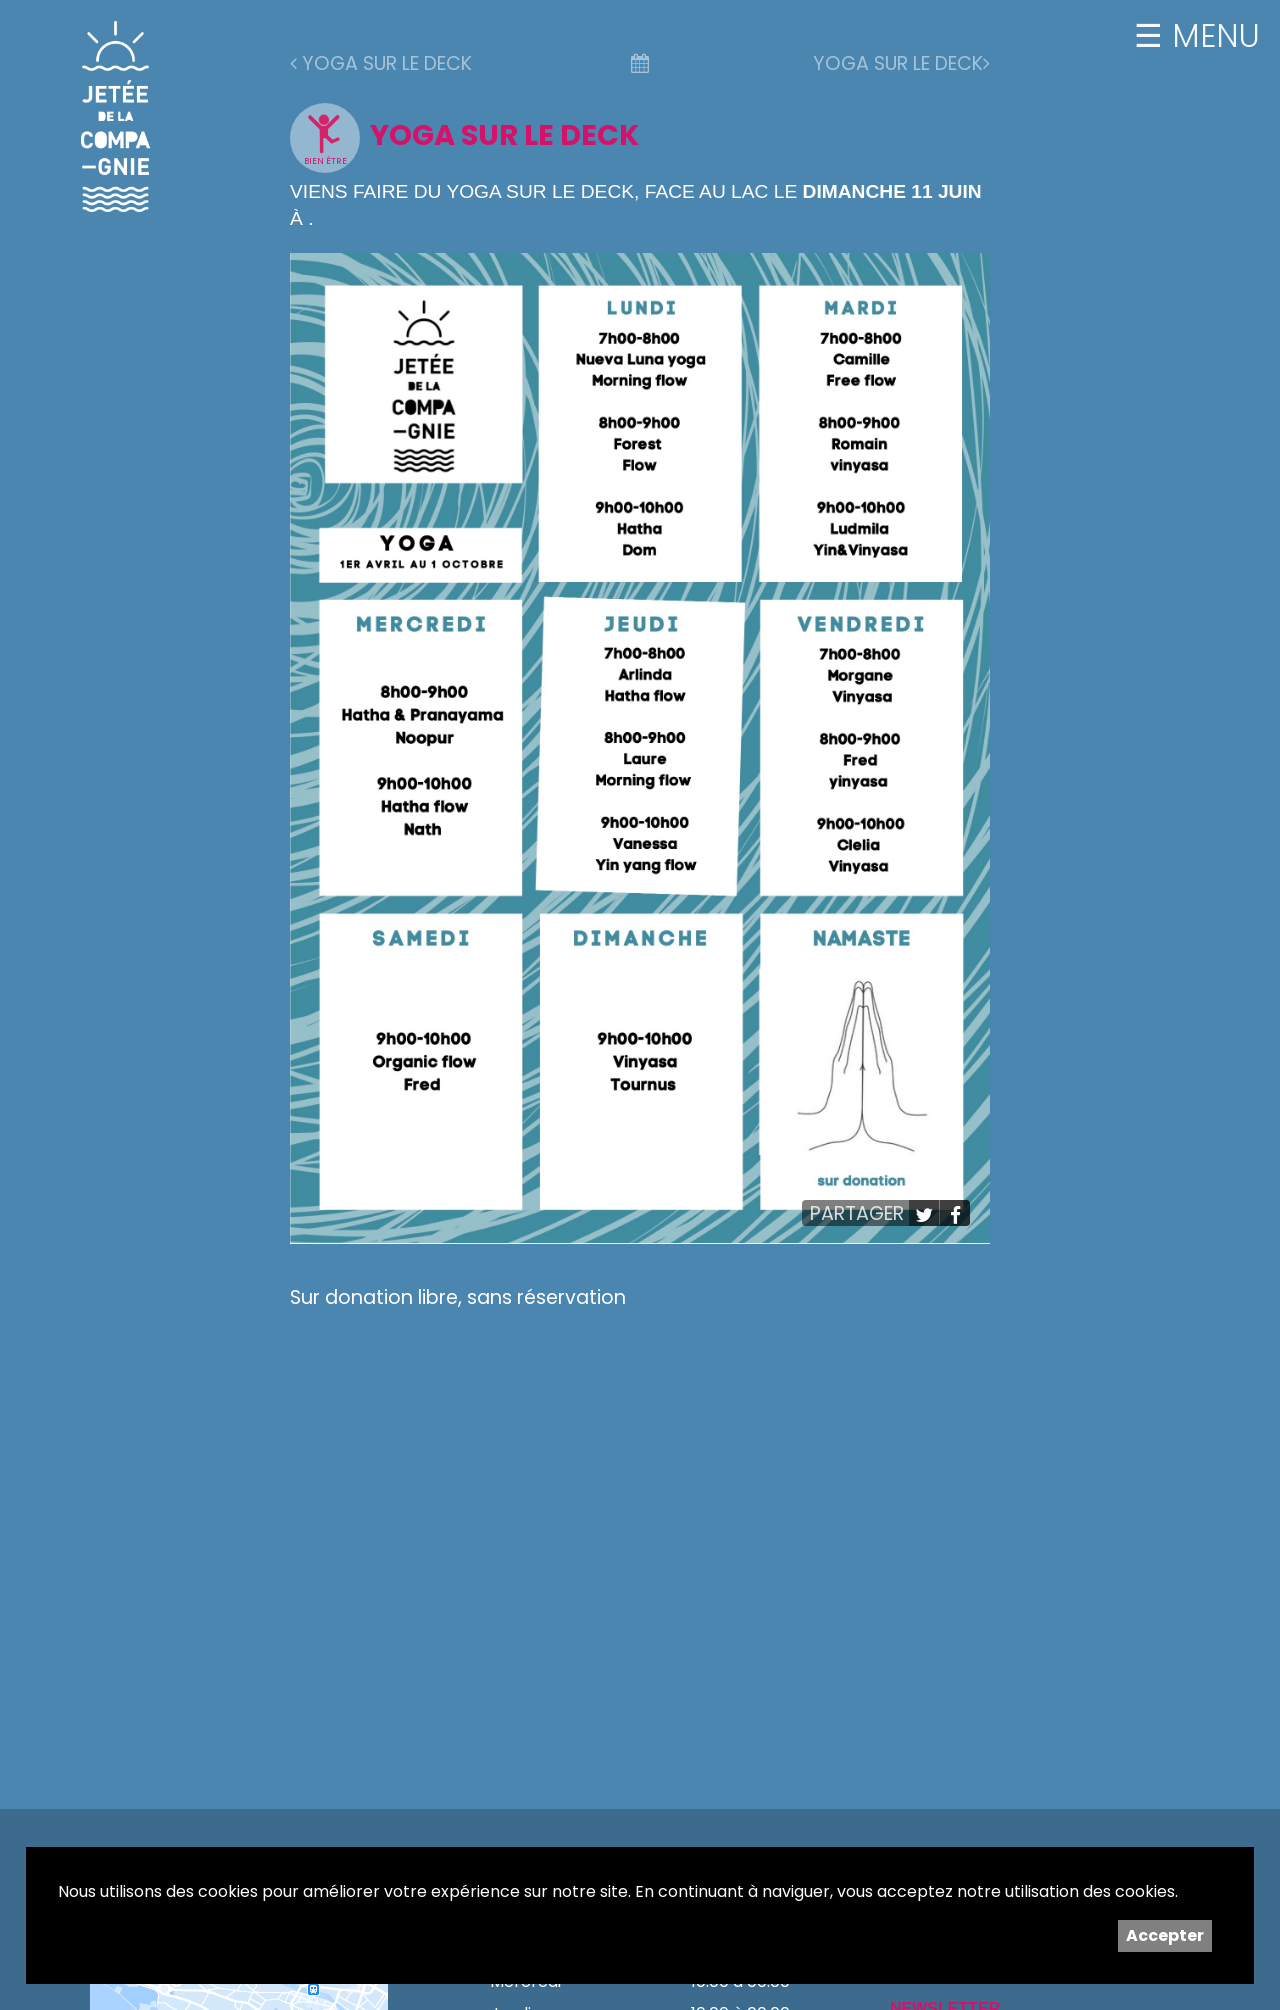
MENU (1211, 36)
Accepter (1165, 1935)
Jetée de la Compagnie (116, 116)
